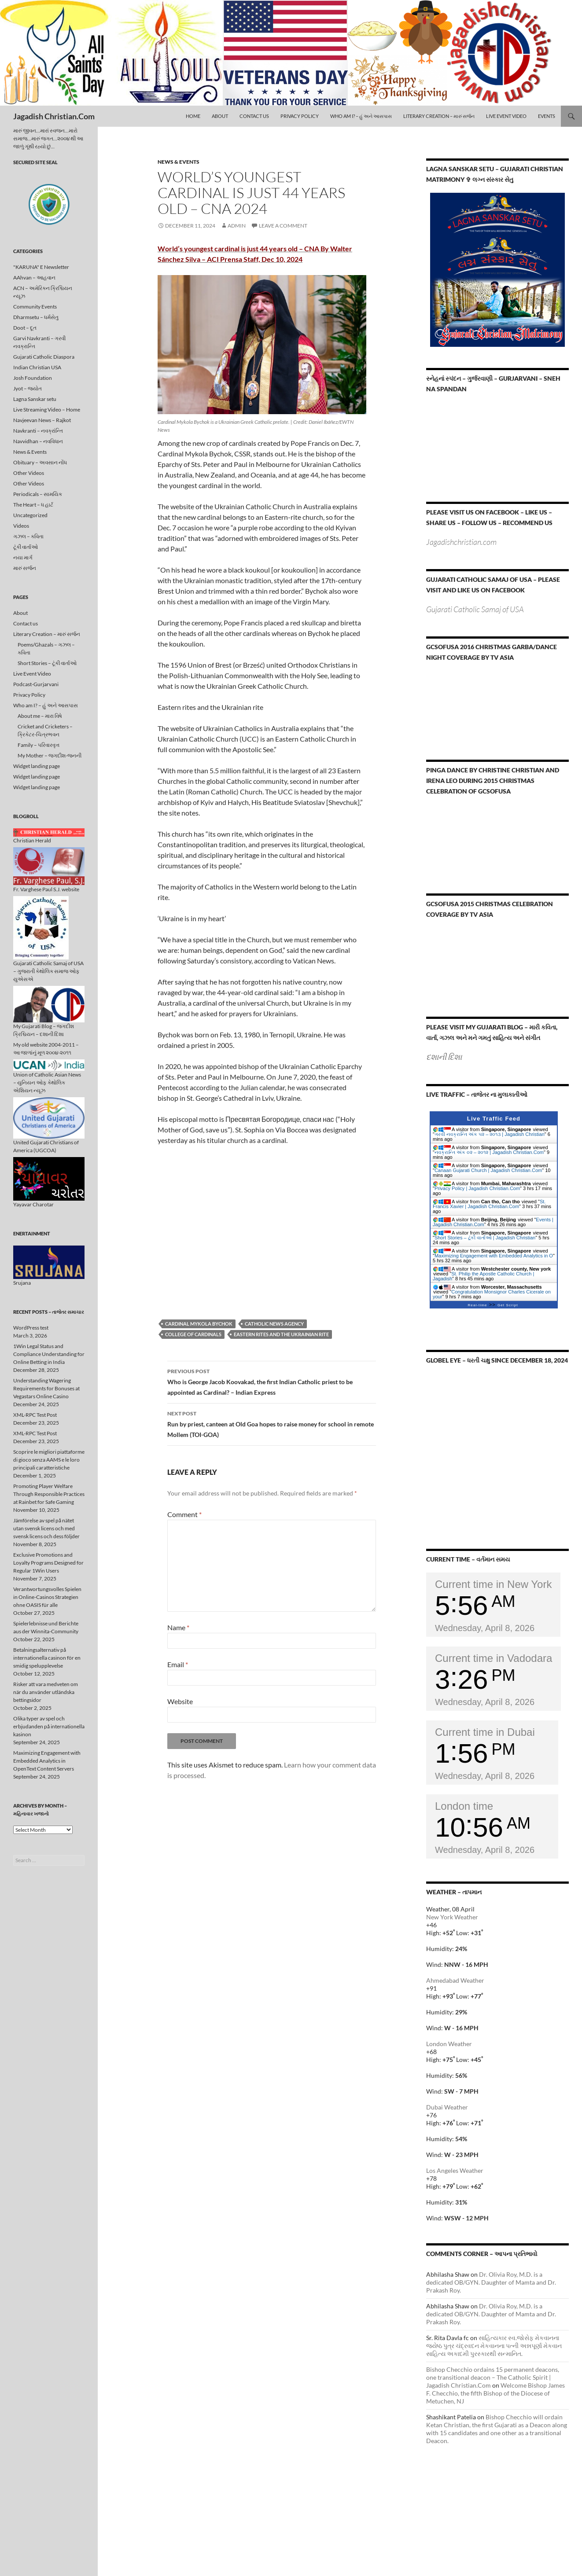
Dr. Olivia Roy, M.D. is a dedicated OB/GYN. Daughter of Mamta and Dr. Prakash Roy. (491, 2282)
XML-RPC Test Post (35, 1414)
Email (177, 1664)
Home (193, 116)
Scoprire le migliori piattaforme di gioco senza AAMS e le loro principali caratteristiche (49, 1459)
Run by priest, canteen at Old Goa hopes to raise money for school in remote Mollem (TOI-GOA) (271, 1423)
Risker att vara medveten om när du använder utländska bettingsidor (45, 1692)
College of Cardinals (193, 1334)
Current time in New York (493, 1584)
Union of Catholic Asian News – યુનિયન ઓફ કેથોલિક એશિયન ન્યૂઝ (49, 1077)
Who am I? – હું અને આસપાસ (361, 116)
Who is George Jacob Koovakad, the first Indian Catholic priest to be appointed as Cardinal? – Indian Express (271, 1381)
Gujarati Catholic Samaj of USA (475, 609)
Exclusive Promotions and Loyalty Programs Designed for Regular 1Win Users (48, 1562)
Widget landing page (36, 766)
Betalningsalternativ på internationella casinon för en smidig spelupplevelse (47, 1657)
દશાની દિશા (444, 1057)
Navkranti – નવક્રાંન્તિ (38, 430)
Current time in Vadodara (493, 1658)
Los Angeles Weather (454, 2170)
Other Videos (28, 473)
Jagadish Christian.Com (54, 116)
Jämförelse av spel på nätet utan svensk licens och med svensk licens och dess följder (46, 1528)
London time (464, 1806)
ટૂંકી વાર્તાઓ (25, 547)
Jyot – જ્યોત (27, 388)
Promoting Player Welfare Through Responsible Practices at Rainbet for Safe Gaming (49, 1494)
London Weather (449, 2043)
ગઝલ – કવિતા (28, 536)
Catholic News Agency (274, 1324)
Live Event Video (506, 116)
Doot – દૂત (25, 327)
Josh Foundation (32, 378)
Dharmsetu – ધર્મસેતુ (36, 317)
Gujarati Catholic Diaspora (43, 356)
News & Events (178, 161)
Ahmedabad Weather (455, 1980)
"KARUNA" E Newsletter (41, 267)
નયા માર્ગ (23, 557)
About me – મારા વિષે (40, 716)
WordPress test (30, 1327)
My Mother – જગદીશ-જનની (49, 755)
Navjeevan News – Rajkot (42, 420)
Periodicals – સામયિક (37, 494)
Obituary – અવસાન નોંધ (40, 462)
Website (180, 1701)
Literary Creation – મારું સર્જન (439, 116)
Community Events (35, 306)
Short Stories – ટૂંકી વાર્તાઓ (47, 663)
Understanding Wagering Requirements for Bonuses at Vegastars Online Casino (46, 1388)
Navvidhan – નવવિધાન (38, 441)
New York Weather (452, 1917)
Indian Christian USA (37, 367)
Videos (21, 525)
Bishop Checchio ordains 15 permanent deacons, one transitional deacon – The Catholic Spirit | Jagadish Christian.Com (492, 2377)
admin (237, 225)
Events (546, 116)
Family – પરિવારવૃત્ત (38, 745)
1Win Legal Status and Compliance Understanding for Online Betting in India (49, 1354)
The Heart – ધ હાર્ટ (33, 504)
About (220, 116)
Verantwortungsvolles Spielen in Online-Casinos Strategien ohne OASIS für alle (47, 1597)
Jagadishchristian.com (461, 542)
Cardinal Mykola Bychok (198, 1324)
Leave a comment (283, 225)
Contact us (254, 116)
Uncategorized (30, 515)
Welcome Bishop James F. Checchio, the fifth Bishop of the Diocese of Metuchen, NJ (495, 2393)
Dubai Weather (447, 2107)
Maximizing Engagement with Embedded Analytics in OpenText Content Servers (47, 1760)
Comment (184, 1514)
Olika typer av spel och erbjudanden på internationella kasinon (49, 1726)
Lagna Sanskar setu (34, 399)
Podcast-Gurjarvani (36, 684)
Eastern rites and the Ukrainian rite (281, 1334)
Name (178, 1627)
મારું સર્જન (24, 568)
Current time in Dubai (485, 1732)
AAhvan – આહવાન (34, 277)
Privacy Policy (299, 116)
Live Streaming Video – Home (46, 409)
